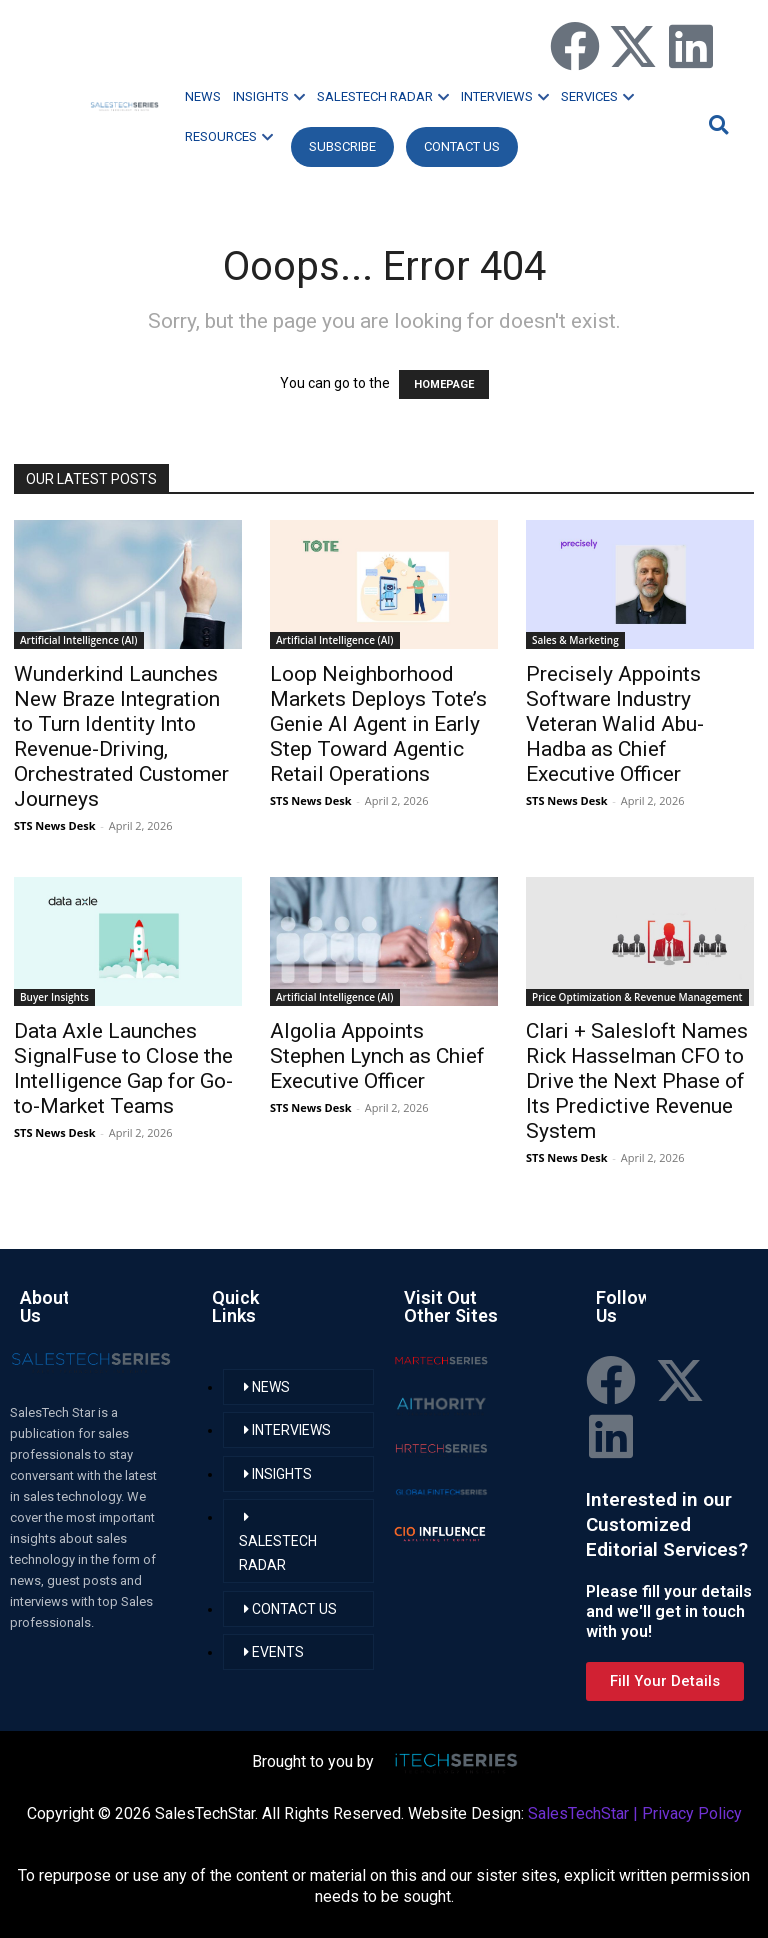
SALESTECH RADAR (383, 96)
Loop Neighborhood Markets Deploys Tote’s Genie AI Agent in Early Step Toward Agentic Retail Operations (378, 724)
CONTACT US (462, 146)
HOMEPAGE (444, 384)
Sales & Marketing (575, 640)
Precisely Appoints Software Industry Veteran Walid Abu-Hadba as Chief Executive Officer (615, 724)
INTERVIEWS (505, 96)
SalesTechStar (578, 1813)
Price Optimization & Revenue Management (637, 997)
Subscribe (342, 146)
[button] (716, 124)
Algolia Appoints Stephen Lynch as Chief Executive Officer (377, 1056)
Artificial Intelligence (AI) (79, 640)
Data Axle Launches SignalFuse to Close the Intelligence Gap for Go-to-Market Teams (123, 1068)
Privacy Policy (692, 1813)
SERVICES (597, 96)
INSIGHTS (269, 96)
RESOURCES (229, 136)
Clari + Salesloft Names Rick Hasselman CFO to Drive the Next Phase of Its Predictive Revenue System (637, 1081)
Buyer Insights (54, 997)
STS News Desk (54, 825)
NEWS (203, 96)
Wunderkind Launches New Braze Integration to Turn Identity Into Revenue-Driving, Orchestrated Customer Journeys (121, 736)
